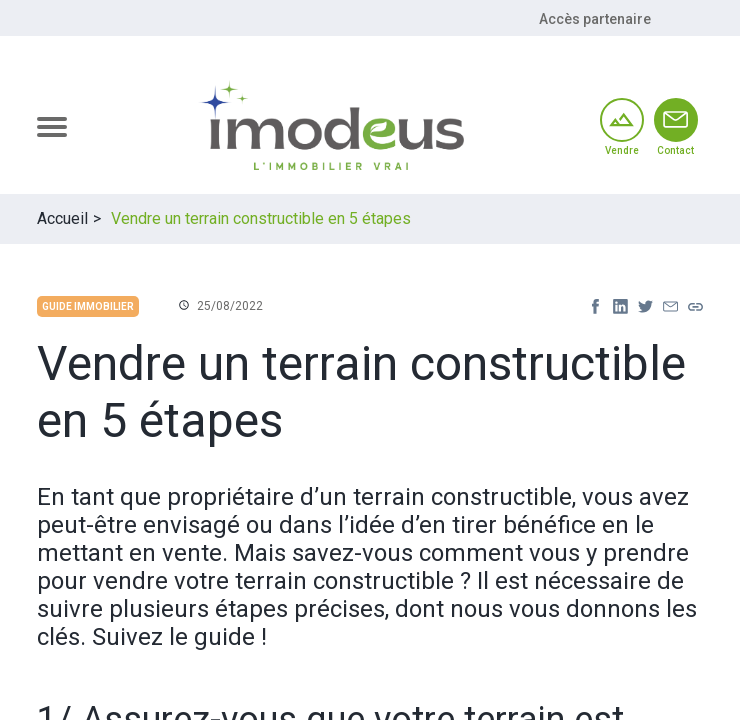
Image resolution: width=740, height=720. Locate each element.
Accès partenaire (595, 19)
